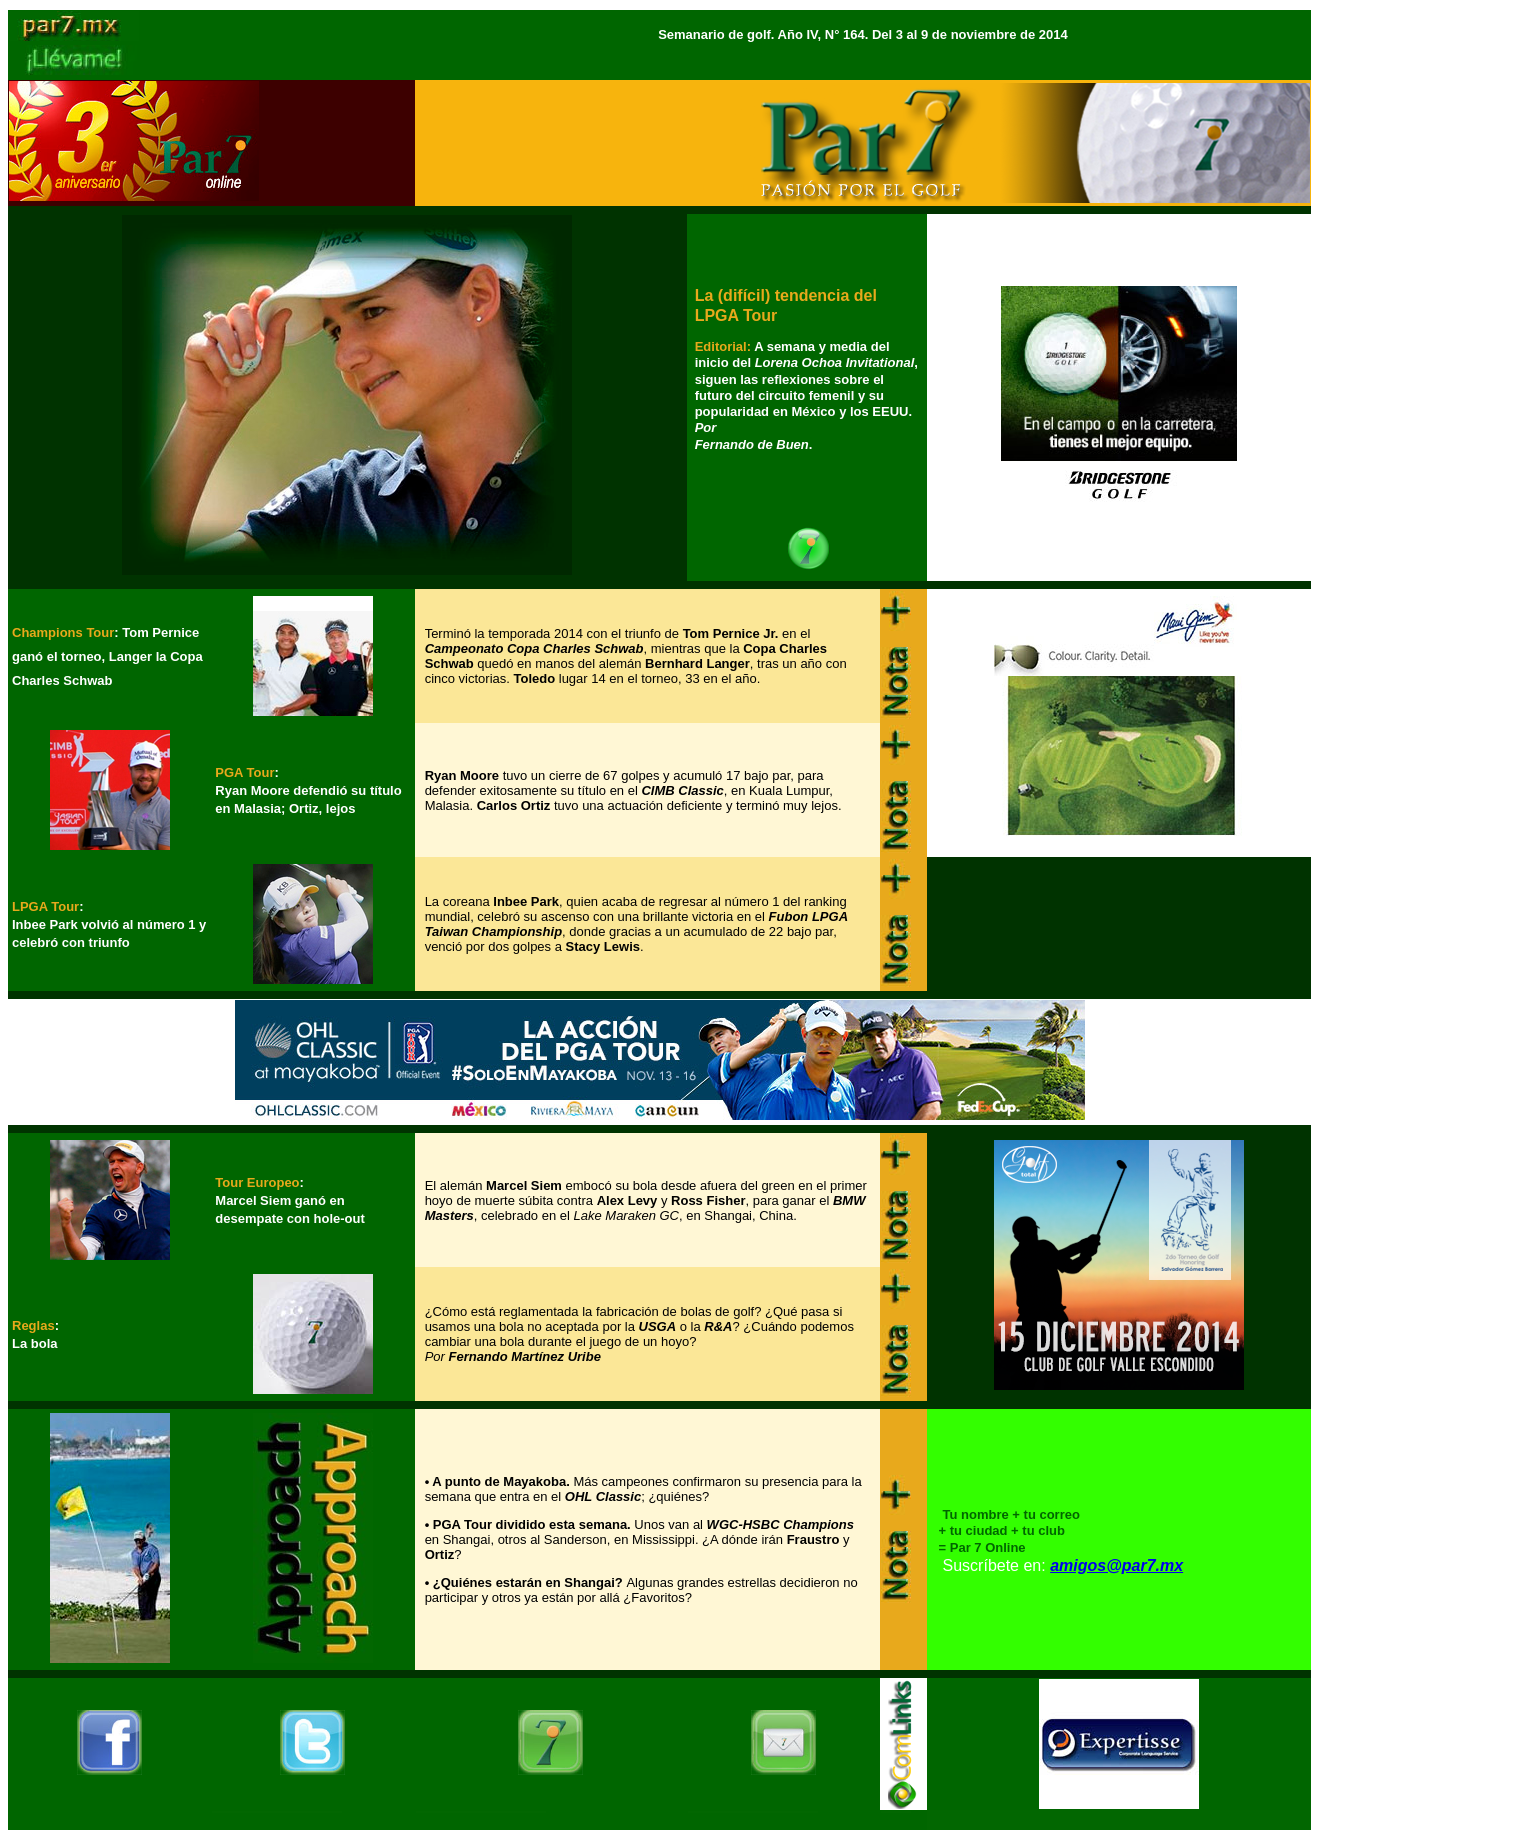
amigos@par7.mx (1116, 1565)
